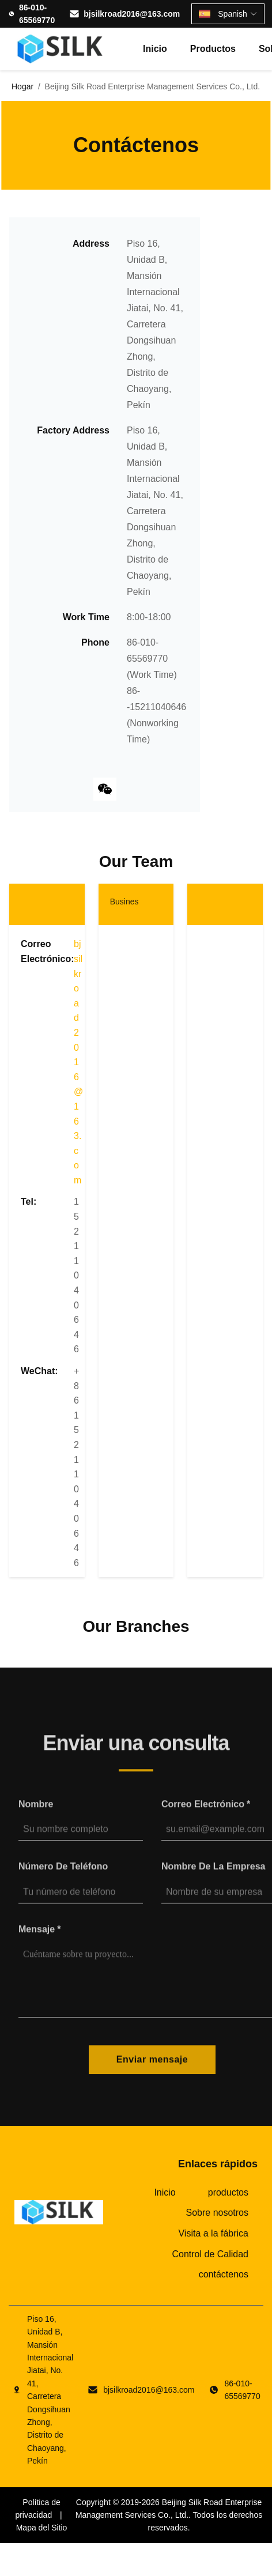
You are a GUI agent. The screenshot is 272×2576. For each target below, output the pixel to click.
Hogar (22, 86)
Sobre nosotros (217, 2212)
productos (213, 49)
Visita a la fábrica (213, 2233)
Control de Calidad (210, 2254)
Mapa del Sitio (41, 2527)
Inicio (155, 49)
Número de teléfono (63, 1874)
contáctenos (223, 2274)
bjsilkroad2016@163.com (132, 13)
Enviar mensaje (152, 2067)
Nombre (35, 1811)
